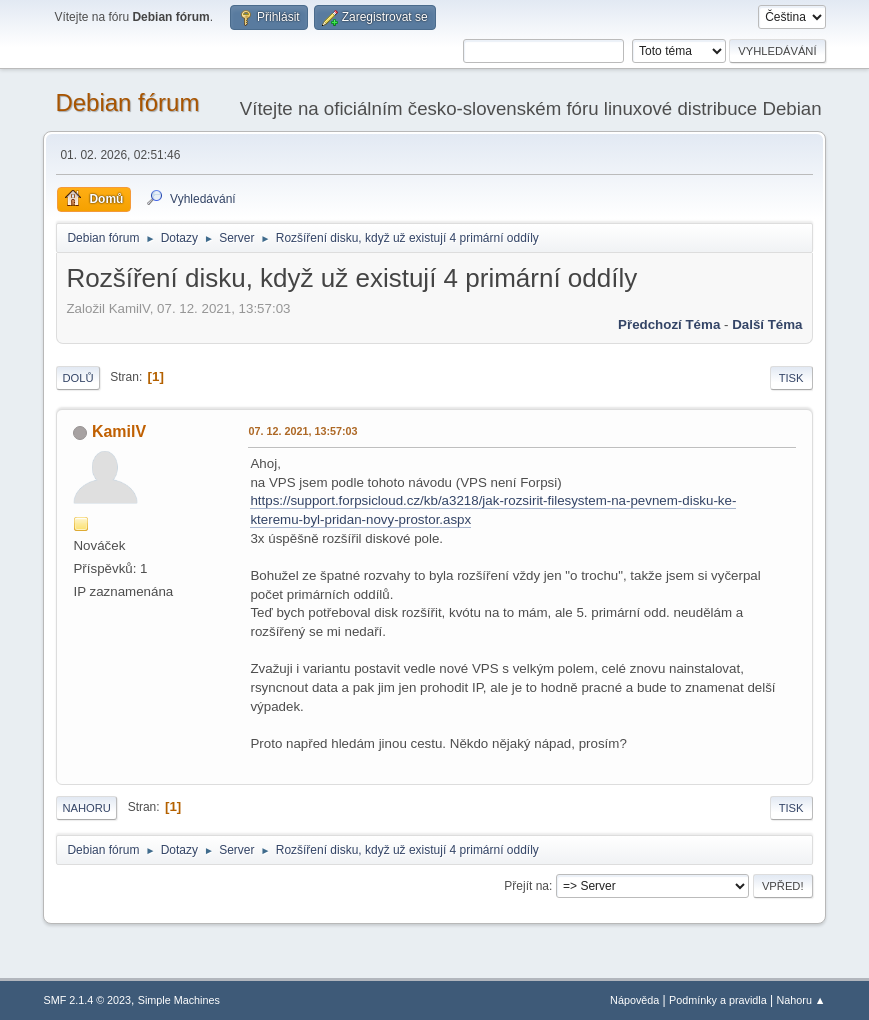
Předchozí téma (669, 324)
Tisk (791, 378)
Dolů (77, 378)
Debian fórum (127, 102)
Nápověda (634, 1000)
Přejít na (526, 886)
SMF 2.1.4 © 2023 (87, 1000)
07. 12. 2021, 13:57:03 (302, 431)
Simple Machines (179, 1000)
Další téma (767, 324)
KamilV (119, 431)
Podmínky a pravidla (718, 1000)
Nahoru (86, 808)
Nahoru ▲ (801, 1000)
